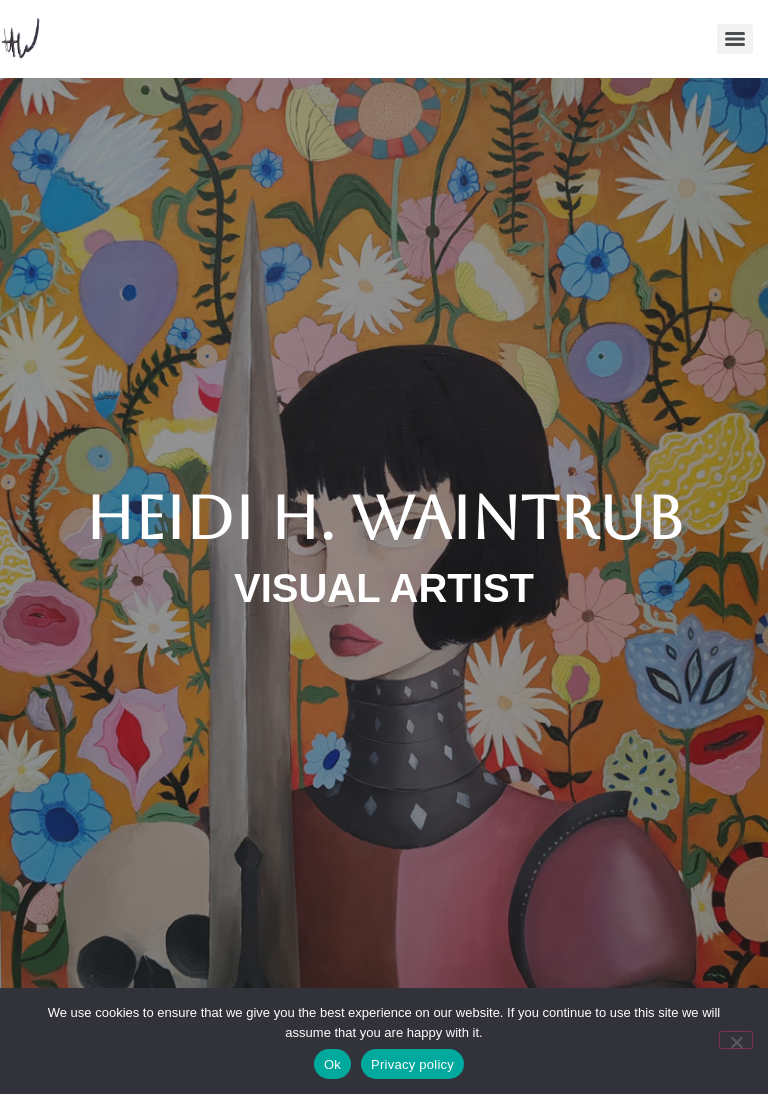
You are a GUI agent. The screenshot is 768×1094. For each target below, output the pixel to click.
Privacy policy (412, 1064)
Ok (332, 1064)
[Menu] (735, 39)
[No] (736, 1040)
